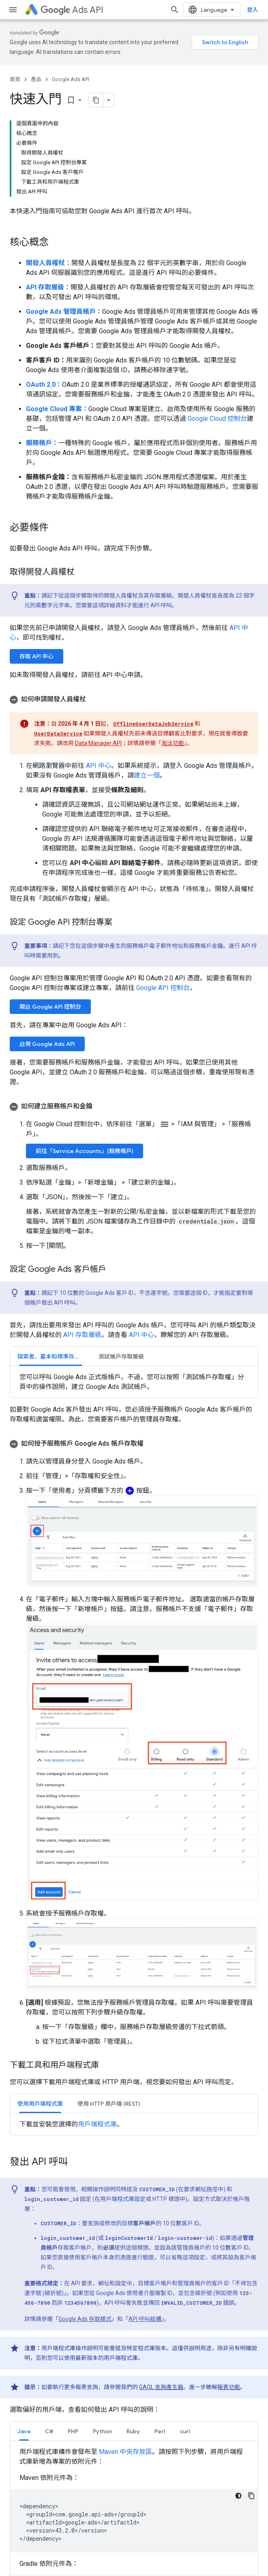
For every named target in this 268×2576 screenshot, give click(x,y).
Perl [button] (159, 2431)
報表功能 (228, 2387)
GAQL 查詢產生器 (161, 2387)
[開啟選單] (13, 9)
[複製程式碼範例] (251, 2495)
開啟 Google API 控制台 (50, 1006)
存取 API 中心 (36, 656)
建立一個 (147, 775)
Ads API (72, 9)
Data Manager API (98, 743)
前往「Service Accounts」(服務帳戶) (84, 1151)
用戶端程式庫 (97, 2124)
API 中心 (98, 765)
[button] (134, 699)
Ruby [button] (133, 2431)
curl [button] (185, 2431)
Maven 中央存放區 (125, 2452)
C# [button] (49, 2431)
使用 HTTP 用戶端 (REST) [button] (108, 2103)
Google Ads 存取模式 (84, 2319)
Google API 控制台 (163, 988)
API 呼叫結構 (145, 2319)
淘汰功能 (172, 743)
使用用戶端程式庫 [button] (40, 2103)
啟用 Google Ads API (47, 1044)
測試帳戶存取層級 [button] (121, 1356)
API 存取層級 (82, 1335)
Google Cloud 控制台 (217, 418)
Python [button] (102, 2431)
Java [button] (23, 2431)
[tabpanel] (134, 1382)
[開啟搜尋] (181, 10)
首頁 (15, 79)
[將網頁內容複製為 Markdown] (85, 100)
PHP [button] (73, 2431)
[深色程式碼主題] (238, 2495)
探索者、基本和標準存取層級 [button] (54, 1356)
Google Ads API (70, 79)
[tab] (50, 1356)
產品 (36, 79)
